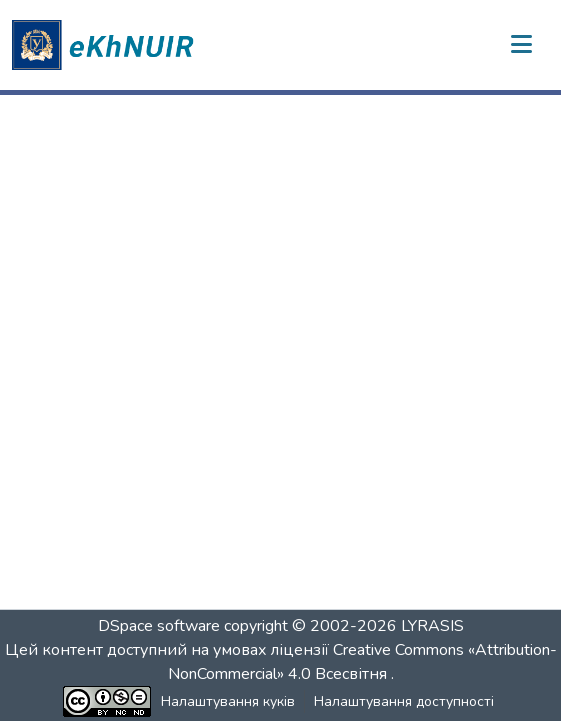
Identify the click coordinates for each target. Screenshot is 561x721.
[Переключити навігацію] (521, 45)
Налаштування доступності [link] (404, 701)
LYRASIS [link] (432, 626)
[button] (106, 45)
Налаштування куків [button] (228, 701)
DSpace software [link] (159, 626)
